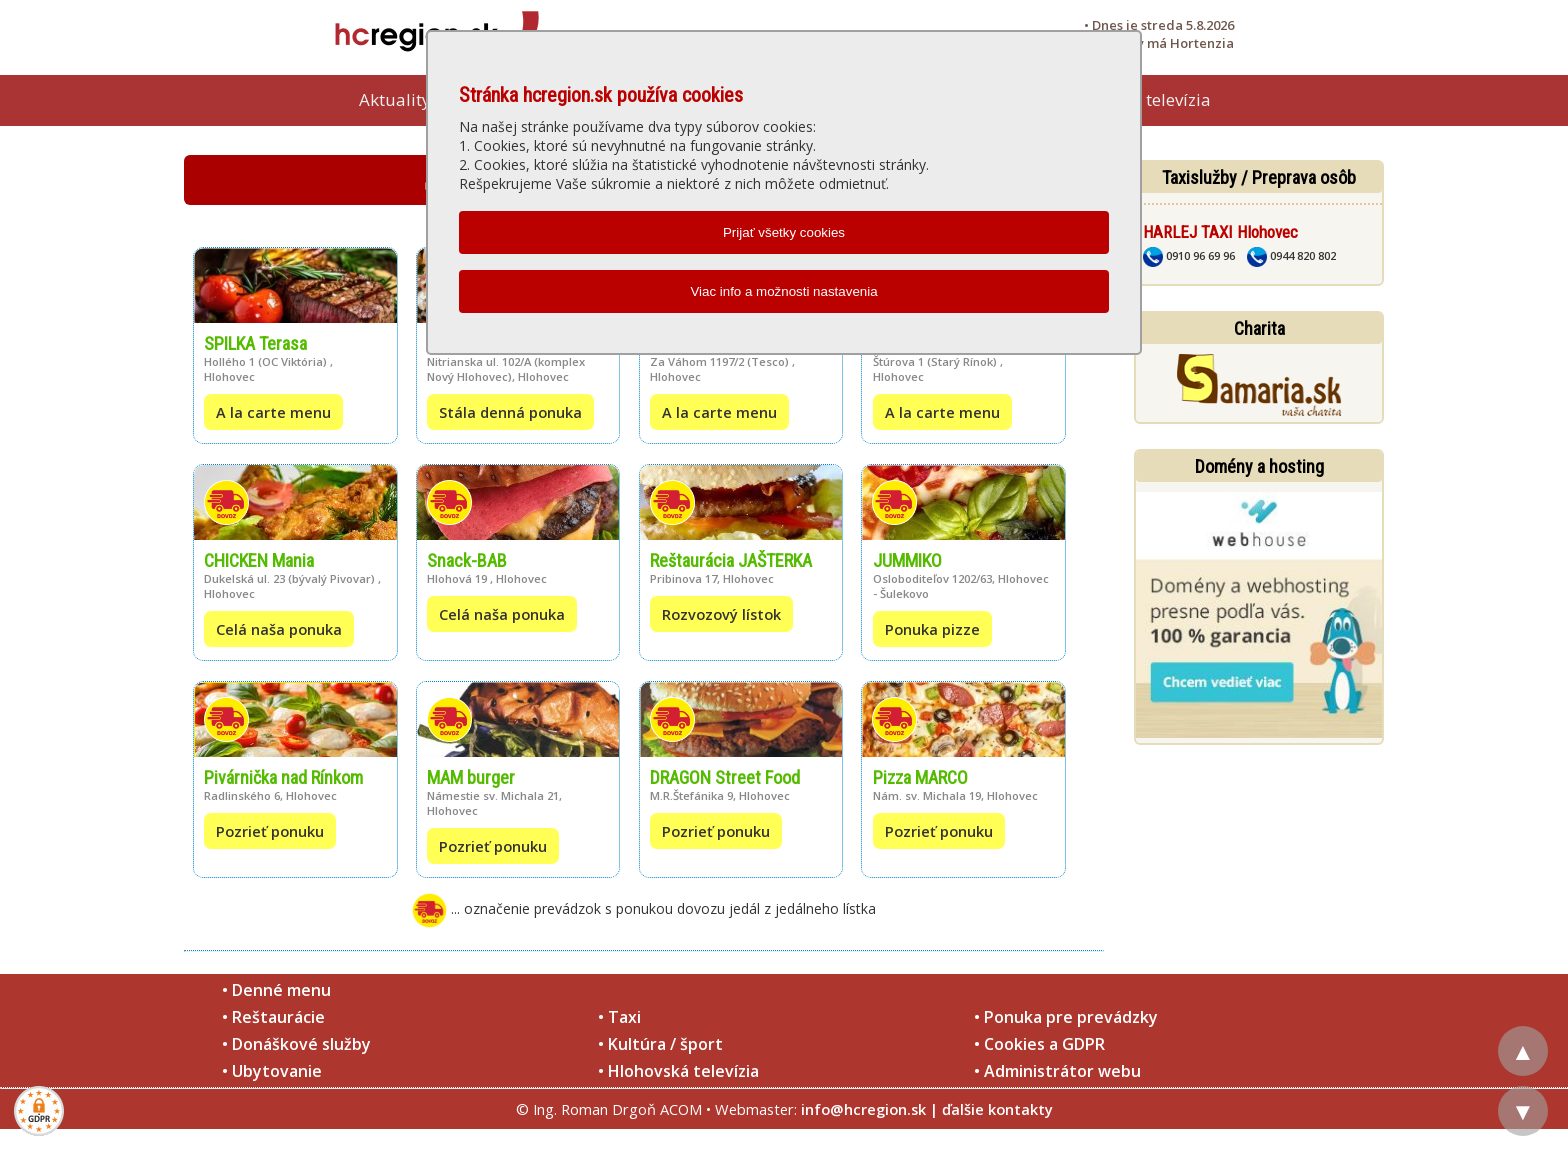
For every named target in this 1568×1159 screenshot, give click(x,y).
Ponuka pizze (932, 629)
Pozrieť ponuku (270, 831)
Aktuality (395, 99)
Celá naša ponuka (279, 629)
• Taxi (619, 1017)
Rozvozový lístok (721, 614)
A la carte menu (273, 412)
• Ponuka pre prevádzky (1066, 1017)
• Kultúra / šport (660, 1044)
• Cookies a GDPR (1039, 1044)
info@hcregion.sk (863, 1109)
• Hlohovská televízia (678, 1071)
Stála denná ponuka (510, 412)
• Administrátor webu (1057, 1071)
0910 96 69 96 (1189, 255)
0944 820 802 (1291, 255)
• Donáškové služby (296, 1044)
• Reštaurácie (273, 1017)
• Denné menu (276, 990)
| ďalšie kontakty (991, 1109)
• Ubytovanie (272, 1071)
